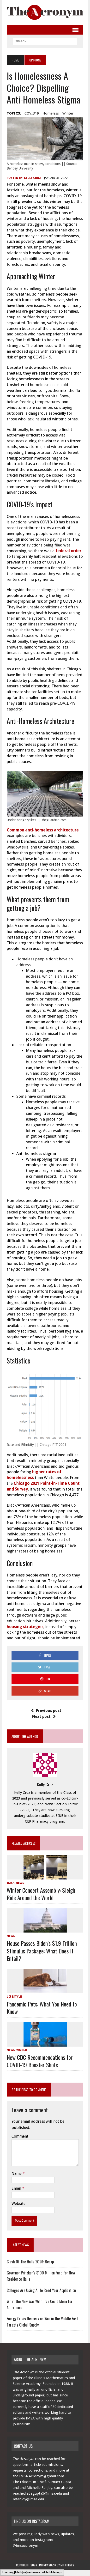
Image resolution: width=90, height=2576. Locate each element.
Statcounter (10, 2572)
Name (17, 2173)
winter (67, 113)
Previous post (46, 1710)
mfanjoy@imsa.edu (28, 2499)
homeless (50, 113)
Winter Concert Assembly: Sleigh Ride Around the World (41, 1894)
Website (18, 2203)
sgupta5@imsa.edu (46, 2493)
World (21, 2050)
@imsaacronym (25, 2545)
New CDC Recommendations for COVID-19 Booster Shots (40, 2061)
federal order (68, 550)
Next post (44, 1716)
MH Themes (67, 2565)
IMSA (10, 1883)
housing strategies (25, 1626)
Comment (20, 2136)
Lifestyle (14, 1996)
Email (17, 2188)
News (20, 1883)
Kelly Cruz (32, 178)
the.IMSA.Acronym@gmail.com (38, 2476)
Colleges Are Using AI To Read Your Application (41, 2290)
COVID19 (31, 113)
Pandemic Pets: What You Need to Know (42, 2008)
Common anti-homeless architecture (43, 830)
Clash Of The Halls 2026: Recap (30, 2262)
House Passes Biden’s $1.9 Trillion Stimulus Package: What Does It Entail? (42, 1950)
